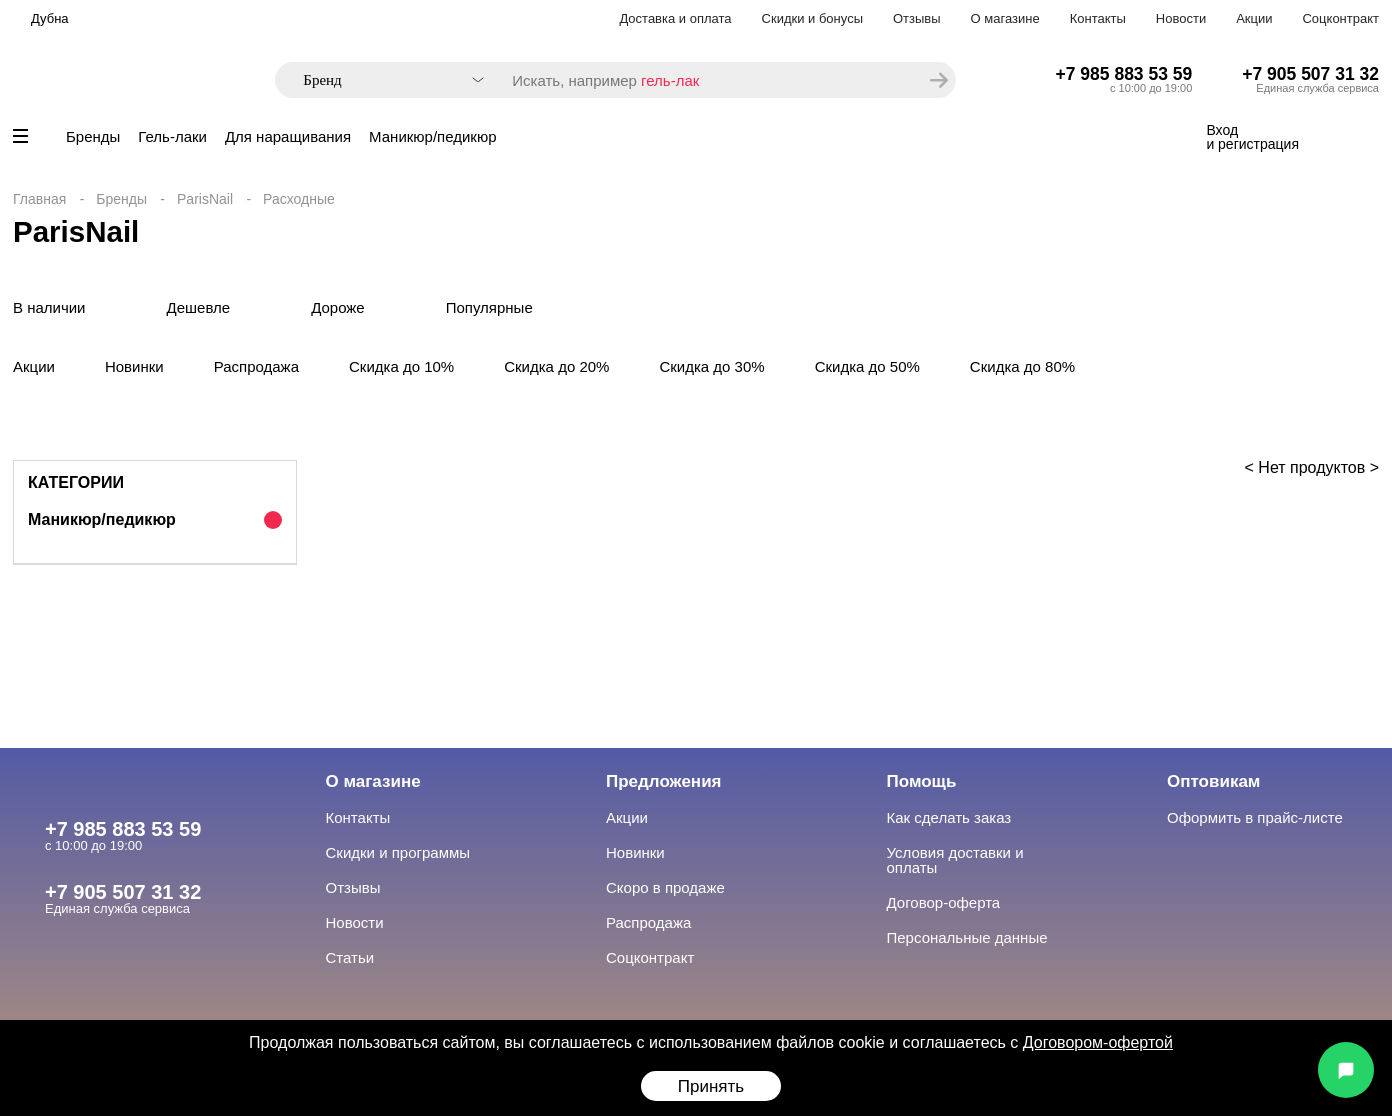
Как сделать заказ (949, 817)
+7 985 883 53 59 (1124, 74)
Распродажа (256, 366)
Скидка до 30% (711, 366)
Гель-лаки (172, 136)
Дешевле (199, 307)
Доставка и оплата (675, 18)
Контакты (1098, 18)
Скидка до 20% (556, 366)
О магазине (1005, 18)
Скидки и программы (398, 852)
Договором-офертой (1098, 1042)
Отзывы (917, 18)
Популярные (489, 307)
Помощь (922, 781)
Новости (1181, 18)
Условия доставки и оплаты (955, 860)
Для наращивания (288, 136)
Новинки (134, 366)
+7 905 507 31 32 (1310, 74)
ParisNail (205, 199)
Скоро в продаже (665, 887)
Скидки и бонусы (812, 18)
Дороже (338, 307)
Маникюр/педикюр (432, 136)
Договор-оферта (944, 902)
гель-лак (670, 80)
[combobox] (383, 80)
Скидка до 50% (867, 366)
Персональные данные (967, 937)
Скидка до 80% (1022, 366)
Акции (1254, 18)
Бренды (93, 136)
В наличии (49, 307)
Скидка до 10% (401, 366)
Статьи (350, 957)
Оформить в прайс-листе (1255, 817)
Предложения (664, 781)
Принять (711, 1086)
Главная (39, 199)
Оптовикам (1213, 781)
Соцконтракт (1340, 18)
